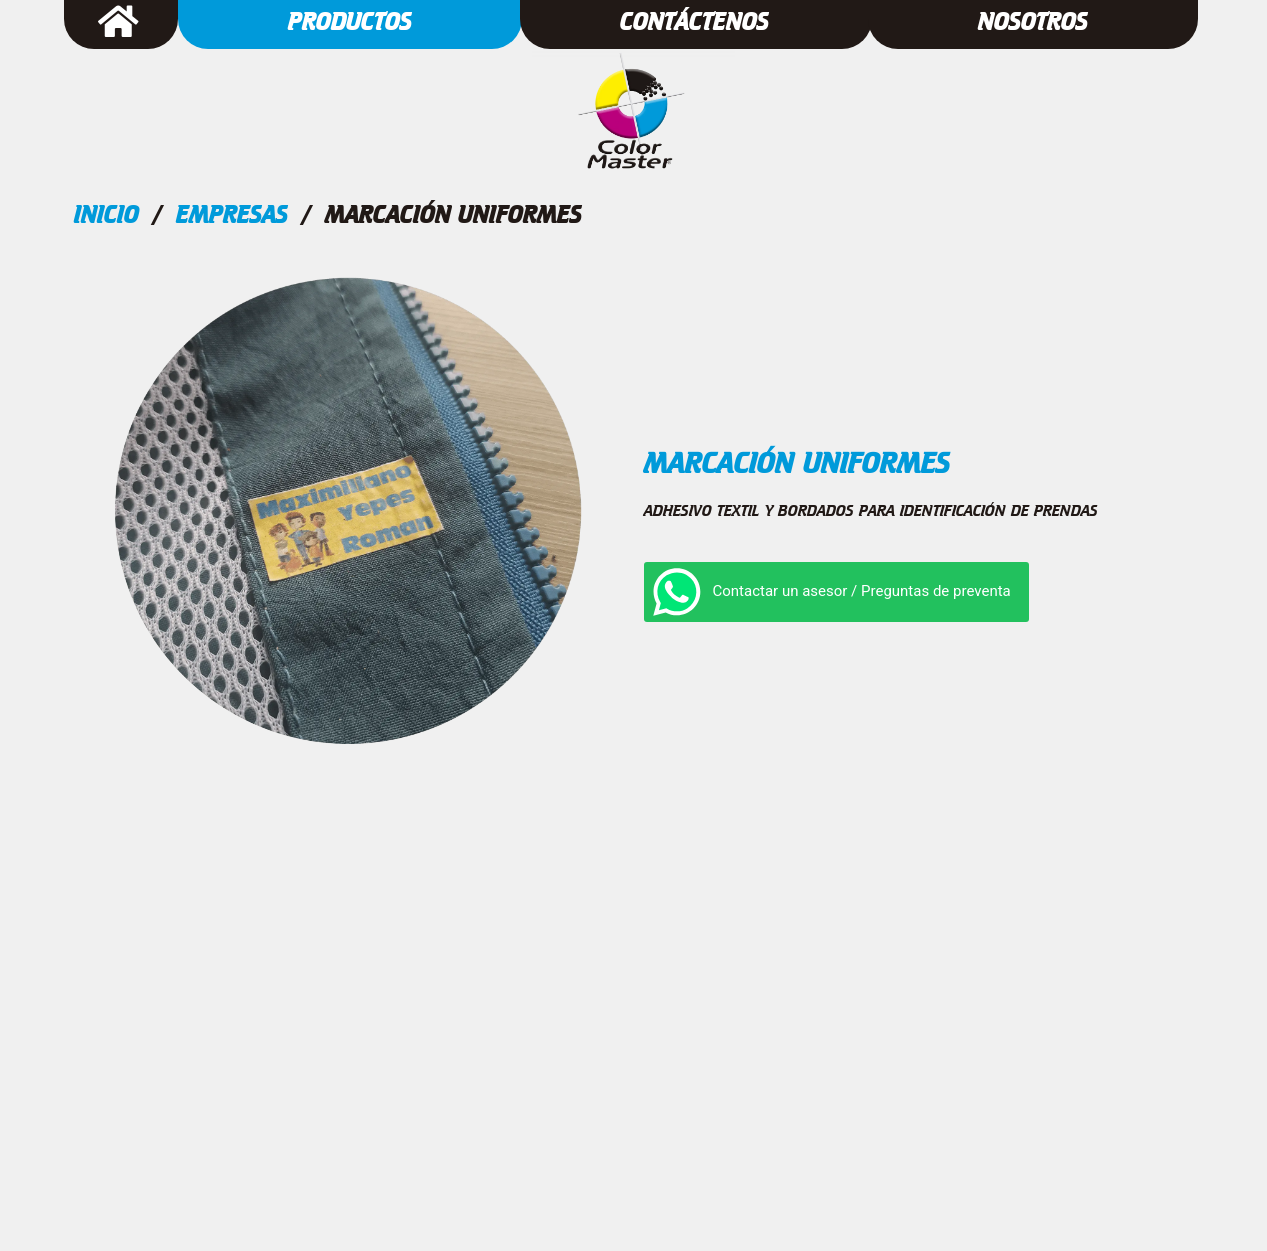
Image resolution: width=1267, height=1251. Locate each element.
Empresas (232, 214)
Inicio (106, 214)
